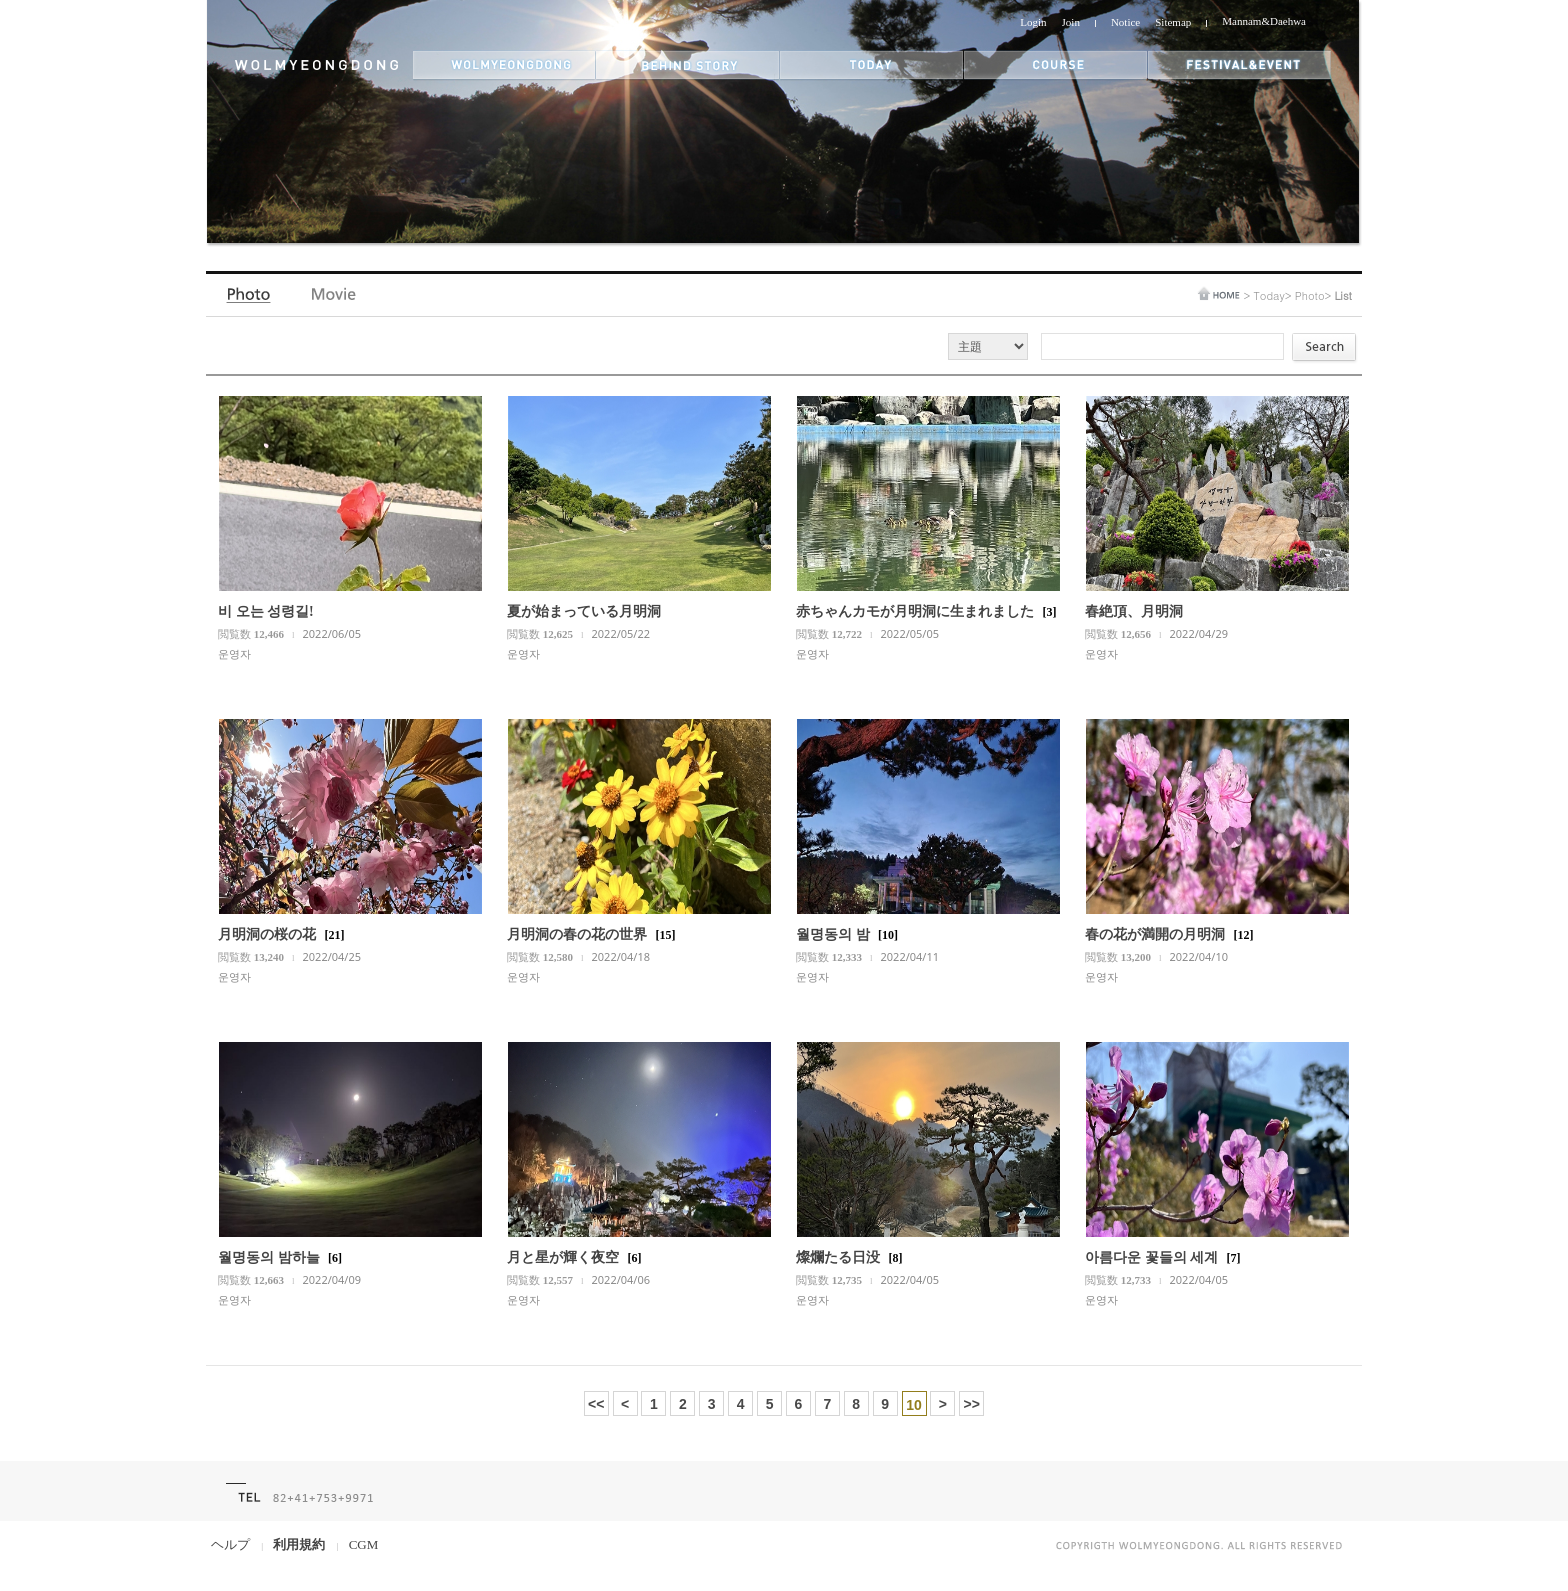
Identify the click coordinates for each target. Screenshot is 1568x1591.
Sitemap (1173, 22)
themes (1056, 65)
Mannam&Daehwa (1264, 21)
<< (596, 1404)
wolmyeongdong (504, 65)
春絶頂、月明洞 (1134, 611)
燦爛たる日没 (838, 1257)
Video (334, 299)
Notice (1125, 22)
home (1219, 293)
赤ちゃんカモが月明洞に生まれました (915, 611)
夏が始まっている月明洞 (584, 611)
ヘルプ (230, 1544)
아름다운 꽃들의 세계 (1151, 1257)
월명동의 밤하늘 (269, 1257)
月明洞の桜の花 (267, 934)
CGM (364, 1544)
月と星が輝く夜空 (563, 1257)
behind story (688, 65)
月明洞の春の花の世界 (577, 934)
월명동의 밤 (833, 934)
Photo (250, 299)
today (872, 65)
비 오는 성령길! (266, 611)
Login (1033, 22)
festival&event (1241, 65)
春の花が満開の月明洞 (1155, 934)
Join (1071, 22)
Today (1268, 295)
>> (972, 1404)
